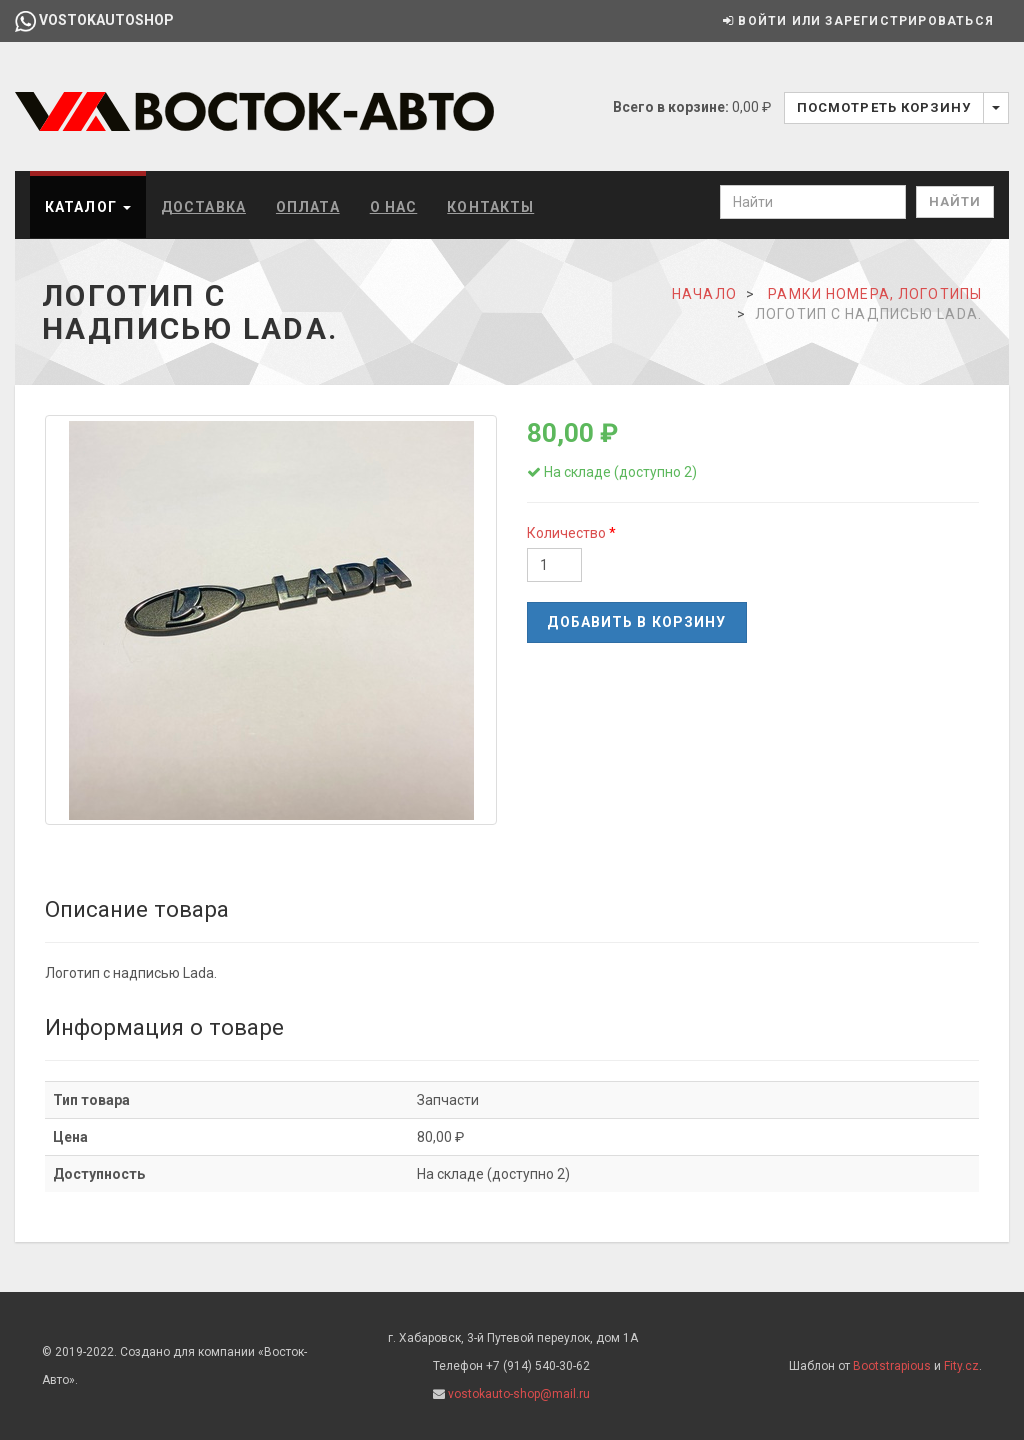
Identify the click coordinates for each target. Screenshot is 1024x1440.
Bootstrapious (892, 1366)
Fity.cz (961, 1366)
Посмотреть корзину (884, 107)
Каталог (88, 207)
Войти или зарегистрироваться (858, 21)
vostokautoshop (94, 20)
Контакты (490, 207)
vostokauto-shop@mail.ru (519, 1394)
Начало (704, 294)
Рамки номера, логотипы (875, 294)
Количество (568, 533)
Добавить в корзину (636, 622)
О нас (394, 207)
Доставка (203, 207)
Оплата (308, 207)
